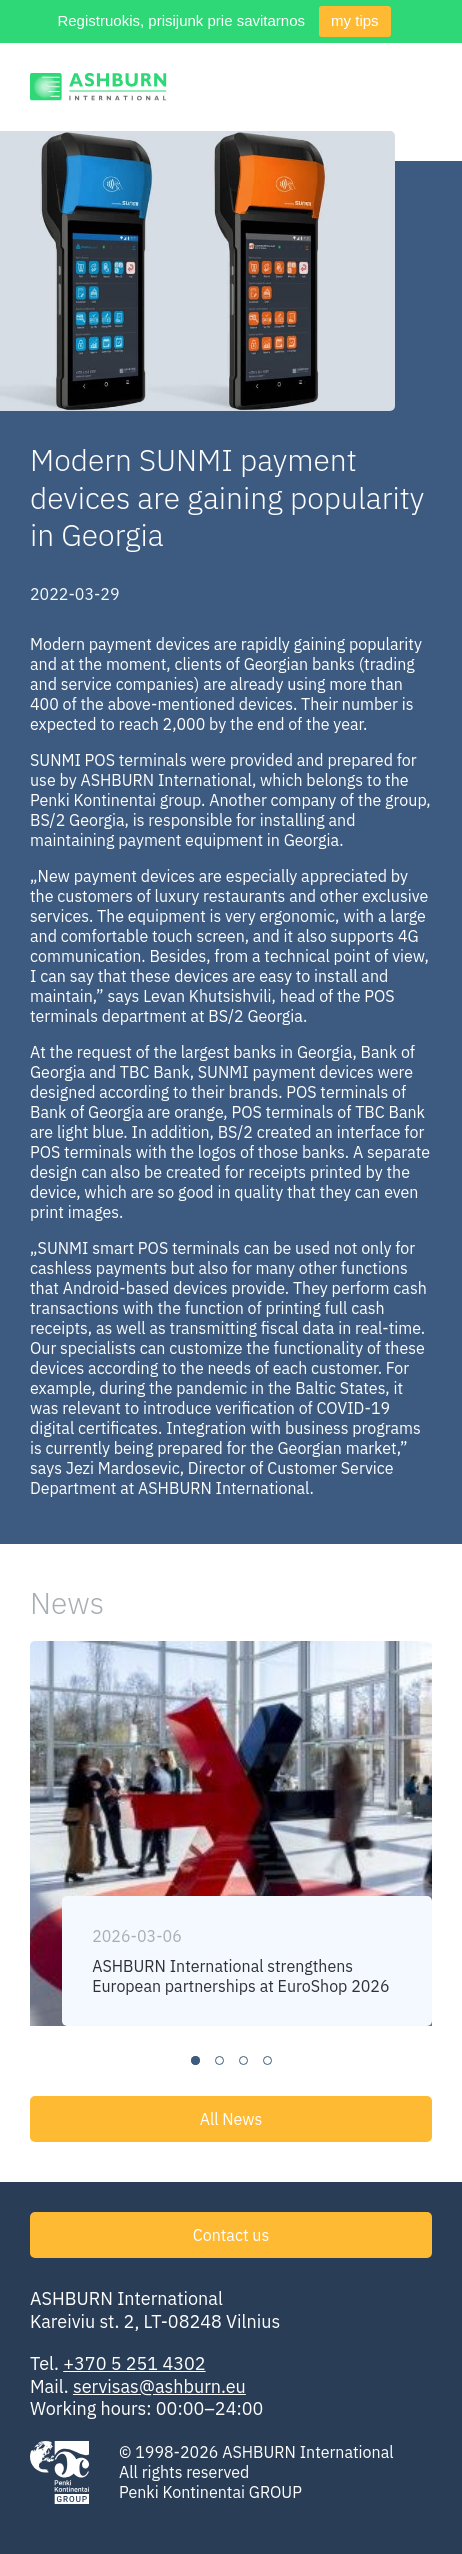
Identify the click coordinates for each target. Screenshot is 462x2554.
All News (231, 2119)
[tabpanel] (231, 1833)
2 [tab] (219, 2060)
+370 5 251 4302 (134, 2363)
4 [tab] (267, 2060)
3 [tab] (243, 2060)
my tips (355, 20)
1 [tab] (195, 2060)
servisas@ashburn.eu (159, 2386)
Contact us (231, 2235)
